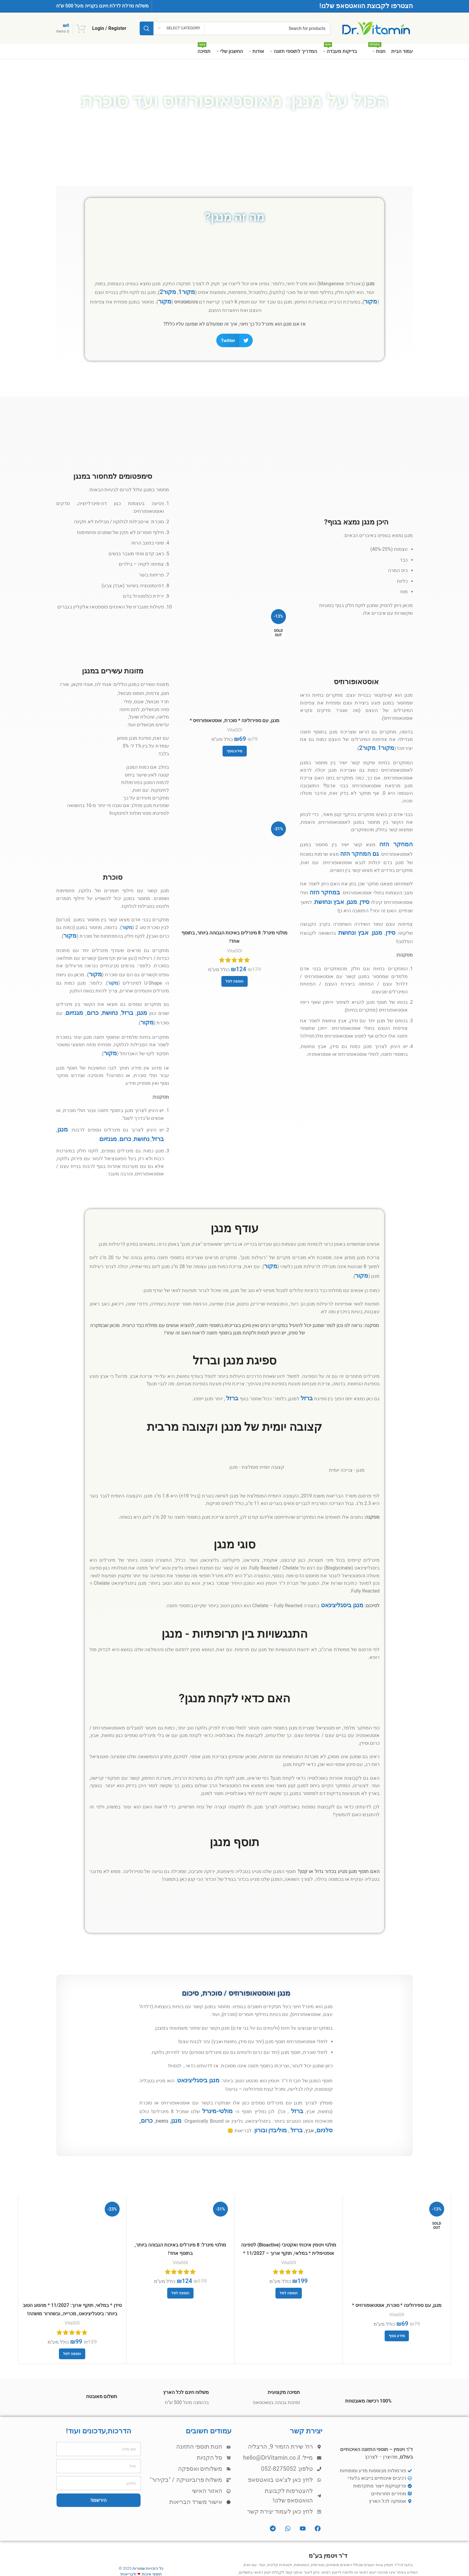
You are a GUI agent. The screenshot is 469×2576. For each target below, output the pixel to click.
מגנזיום (87, 1002)
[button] (234, 337)
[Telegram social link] (75, 2559)
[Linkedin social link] (108, 2559)
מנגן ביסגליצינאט (345, 1578)
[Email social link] (129, 2559)
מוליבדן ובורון (306, 2095)
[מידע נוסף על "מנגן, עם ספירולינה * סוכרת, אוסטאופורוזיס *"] (235, 747)
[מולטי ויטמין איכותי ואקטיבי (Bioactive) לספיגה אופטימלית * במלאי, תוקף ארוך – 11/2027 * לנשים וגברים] (288, 2183)
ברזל (131, 1002)
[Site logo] (376, 28)
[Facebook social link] (151, 2559)
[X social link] (140, 2559)
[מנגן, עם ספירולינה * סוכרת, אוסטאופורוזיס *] (234, 656)
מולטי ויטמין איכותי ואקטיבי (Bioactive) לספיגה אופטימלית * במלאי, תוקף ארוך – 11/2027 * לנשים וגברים (288, 2214)
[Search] (235, 28)
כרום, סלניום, (164, 2088)
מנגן (350, 887)
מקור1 (193, 291)
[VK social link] (86, 2559)
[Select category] (179, 28)
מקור (98, 291)
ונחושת (323, 887)
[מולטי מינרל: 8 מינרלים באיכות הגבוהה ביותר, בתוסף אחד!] (234, 865)
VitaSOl (234, 727)
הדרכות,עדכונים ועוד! (98, 2389)
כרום (102, 1002)
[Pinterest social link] (119, 2559)
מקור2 (177, 291)
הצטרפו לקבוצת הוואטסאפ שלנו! (366, 6)
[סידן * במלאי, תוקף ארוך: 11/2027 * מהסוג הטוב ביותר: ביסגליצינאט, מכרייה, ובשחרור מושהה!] (72, 2213)
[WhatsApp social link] (97, 2559)
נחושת (116, 1002)
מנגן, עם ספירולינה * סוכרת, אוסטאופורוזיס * (234, 719)
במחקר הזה (323, 880)
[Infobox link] (356, 642)
